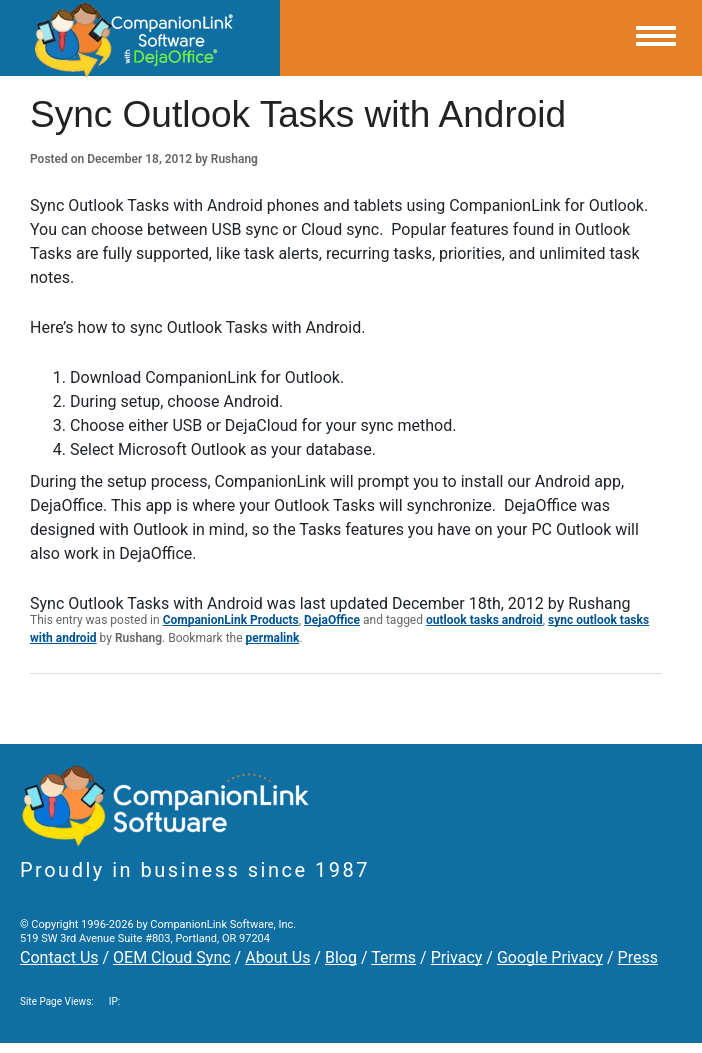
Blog (341, 957)
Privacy (457, 957)
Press (638, 957)
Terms (393, 957)
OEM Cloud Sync (172, 957)
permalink (273, 638)
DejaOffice (332, 620)
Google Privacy (550, 957)
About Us (277, 957)
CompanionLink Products (231, 620)
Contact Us (59, 957)
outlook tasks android (484, 620)
